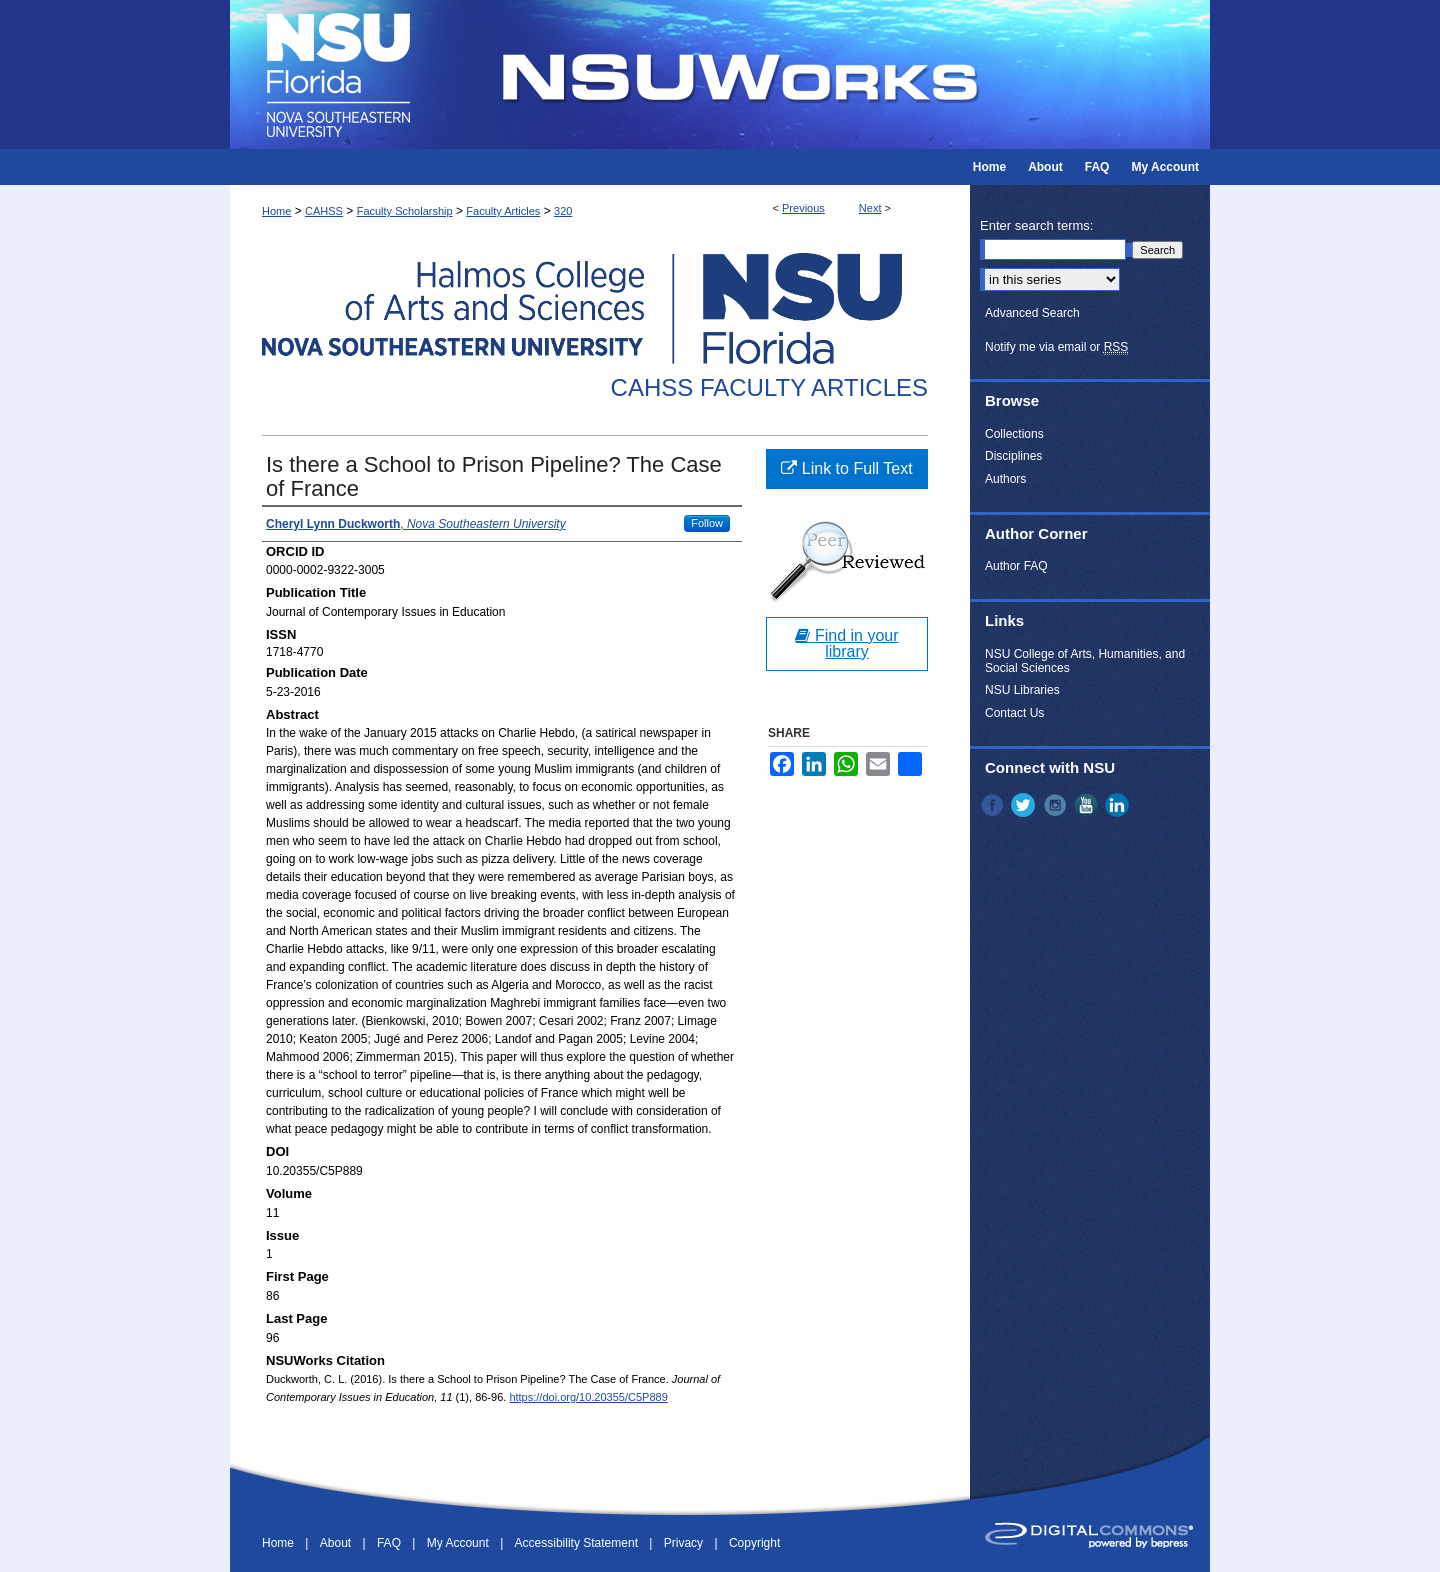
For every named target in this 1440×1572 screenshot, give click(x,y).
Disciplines (1013, 456)
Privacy (685, 1543)
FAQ (390, 1543)
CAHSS (324, 211)
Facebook (994, 805)
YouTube (1088, 805)
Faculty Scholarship (405, 211)
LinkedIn (1119, 805)
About (337, 1543)
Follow (707, 523)
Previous (803, 208)
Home (276, 211)
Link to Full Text (846, 468)
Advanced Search (1032, 313)
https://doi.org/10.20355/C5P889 (588, 1397)
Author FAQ (1016, 566)
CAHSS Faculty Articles (769, 387)
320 (563, 211)
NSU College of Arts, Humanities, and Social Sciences (1085, 661)
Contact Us (1014, 713)
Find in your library (846, 643)
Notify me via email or (1056, 347)
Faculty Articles (503, 211)
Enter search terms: (1036, 225)
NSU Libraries (1022, 690)
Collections (1014, 434)
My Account (459, 1543)
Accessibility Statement (578, 1543)
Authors (1005, 479)
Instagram (1057, 805)
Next (870, 208)
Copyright (754, 1543)
